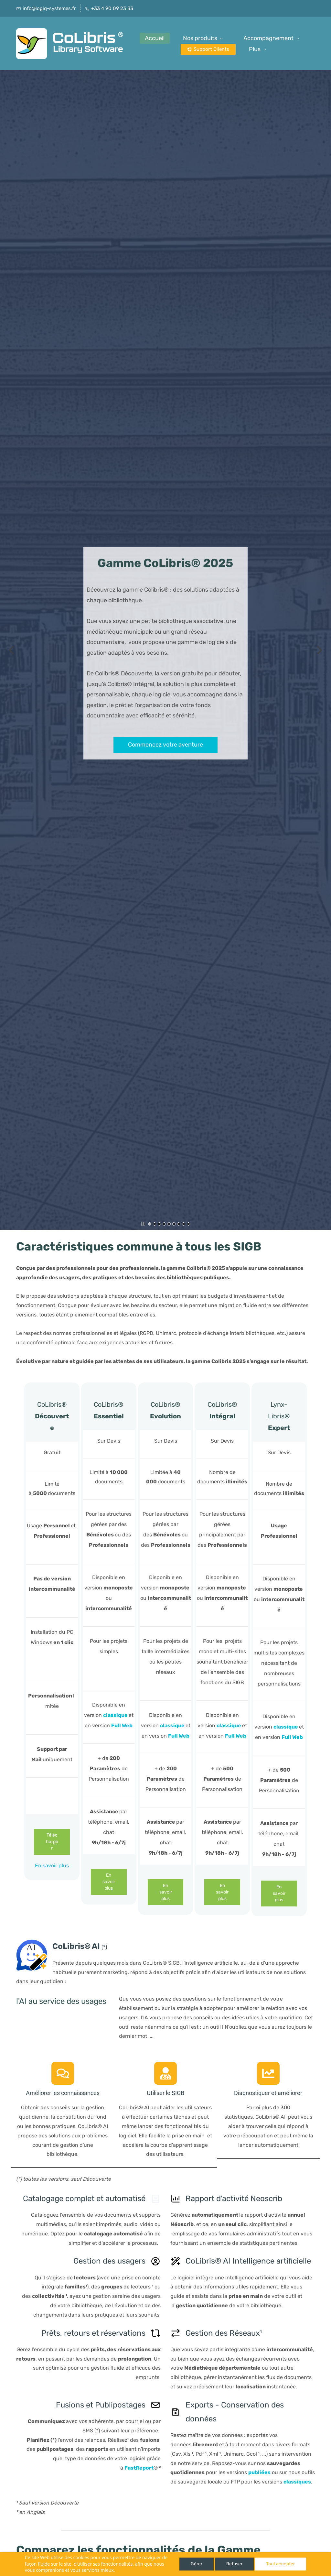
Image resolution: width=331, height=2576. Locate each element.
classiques (297, 2482)
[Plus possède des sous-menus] (276, 43)
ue (124, 1715)
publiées (259, 2472)
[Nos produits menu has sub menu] (227, 43)
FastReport (139, 2468)
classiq (112, 1715)
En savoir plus (52, 1865)
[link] (32, 1944)
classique (172, 1725)
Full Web (122, 1725)
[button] (11, 650)
